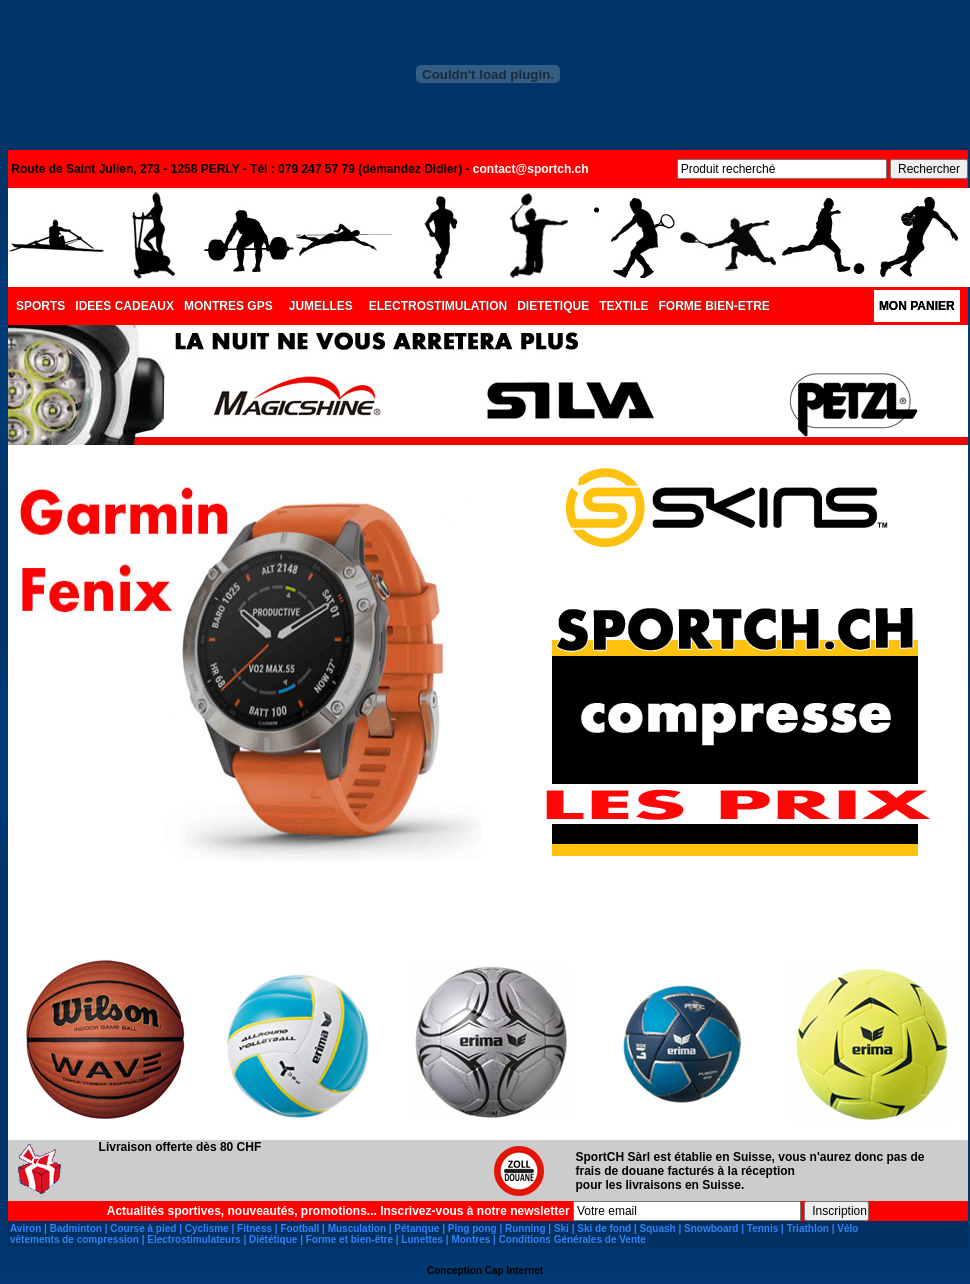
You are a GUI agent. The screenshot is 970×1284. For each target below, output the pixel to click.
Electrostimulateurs (193, 1239)
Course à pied (143, 1228)
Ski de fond (604, 1228)
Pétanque (416, 1228)
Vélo (847, 1228)
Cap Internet (514, 1270)
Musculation (357, 1228)
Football (299, 1228)
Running (525, 1228)
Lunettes (422, 1239)
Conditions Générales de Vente (572, 1239)
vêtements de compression (74, 1239)
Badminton (76, 1228)
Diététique (273, 1239)
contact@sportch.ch (531, 169)
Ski (561, 1228)
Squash (658, 1228)
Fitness (254, 1228)
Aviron (25, 1228)
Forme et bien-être (349, 1239)
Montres (470, 1239)
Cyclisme (207, 1228)
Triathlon (808, 1228)
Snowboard (711, 1228)
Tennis (762, 1228)
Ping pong (472, 1228)
